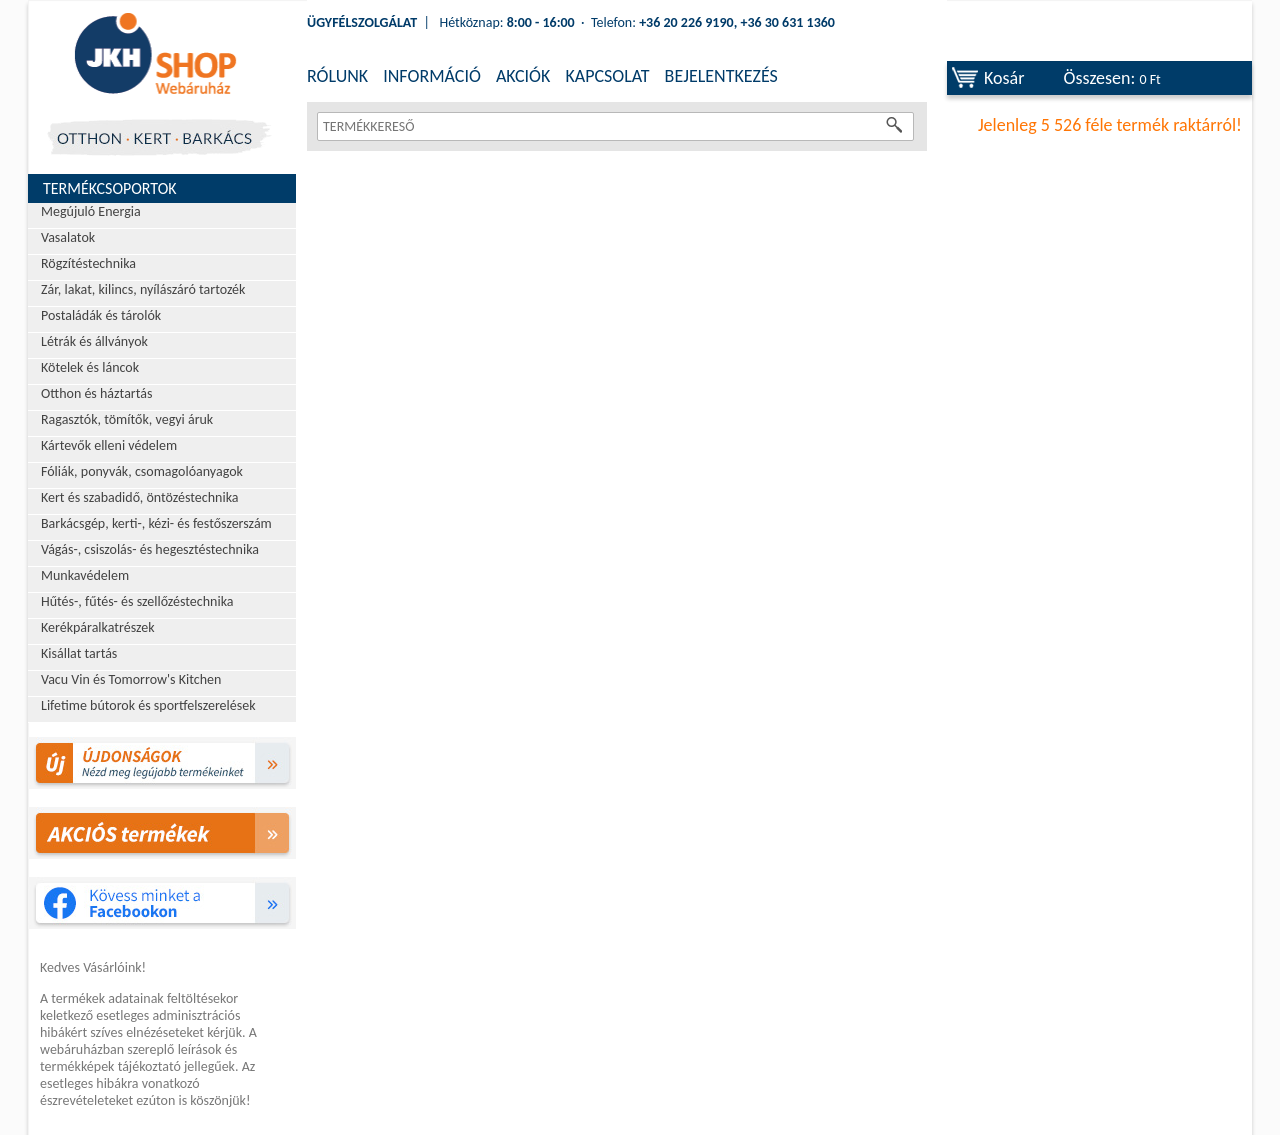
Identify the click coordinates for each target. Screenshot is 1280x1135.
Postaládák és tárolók (101, 315)
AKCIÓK (523, 76)
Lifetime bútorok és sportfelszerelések (148, 705)
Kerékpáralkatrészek (98, 627)
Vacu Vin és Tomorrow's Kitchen (131, 679)
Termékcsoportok (110, 188)
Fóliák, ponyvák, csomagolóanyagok (142, 471)
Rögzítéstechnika (88, 263)
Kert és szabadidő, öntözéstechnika (140, 497)
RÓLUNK (337, 76)
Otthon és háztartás (96, 393)
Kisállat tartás (79, 653)
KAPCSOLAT (607, 76)
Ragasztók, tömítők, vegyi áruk (127, 419)
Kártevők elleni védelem (109, 445)
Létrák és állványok (94, 341)
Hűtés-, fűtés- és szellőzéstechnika (137, 601)
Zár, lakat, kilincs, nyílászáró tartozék (143, 289)
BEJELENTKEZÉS (721, 76)
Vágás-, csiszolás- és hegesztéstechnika (150, 549)
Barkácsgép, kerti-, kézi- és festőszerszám (156, 523)
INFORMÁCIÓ (432, 76)
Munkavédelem (85, 575)
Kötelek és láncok (90, 367)
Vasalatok (68, 237)
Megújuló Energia (91, 211)
